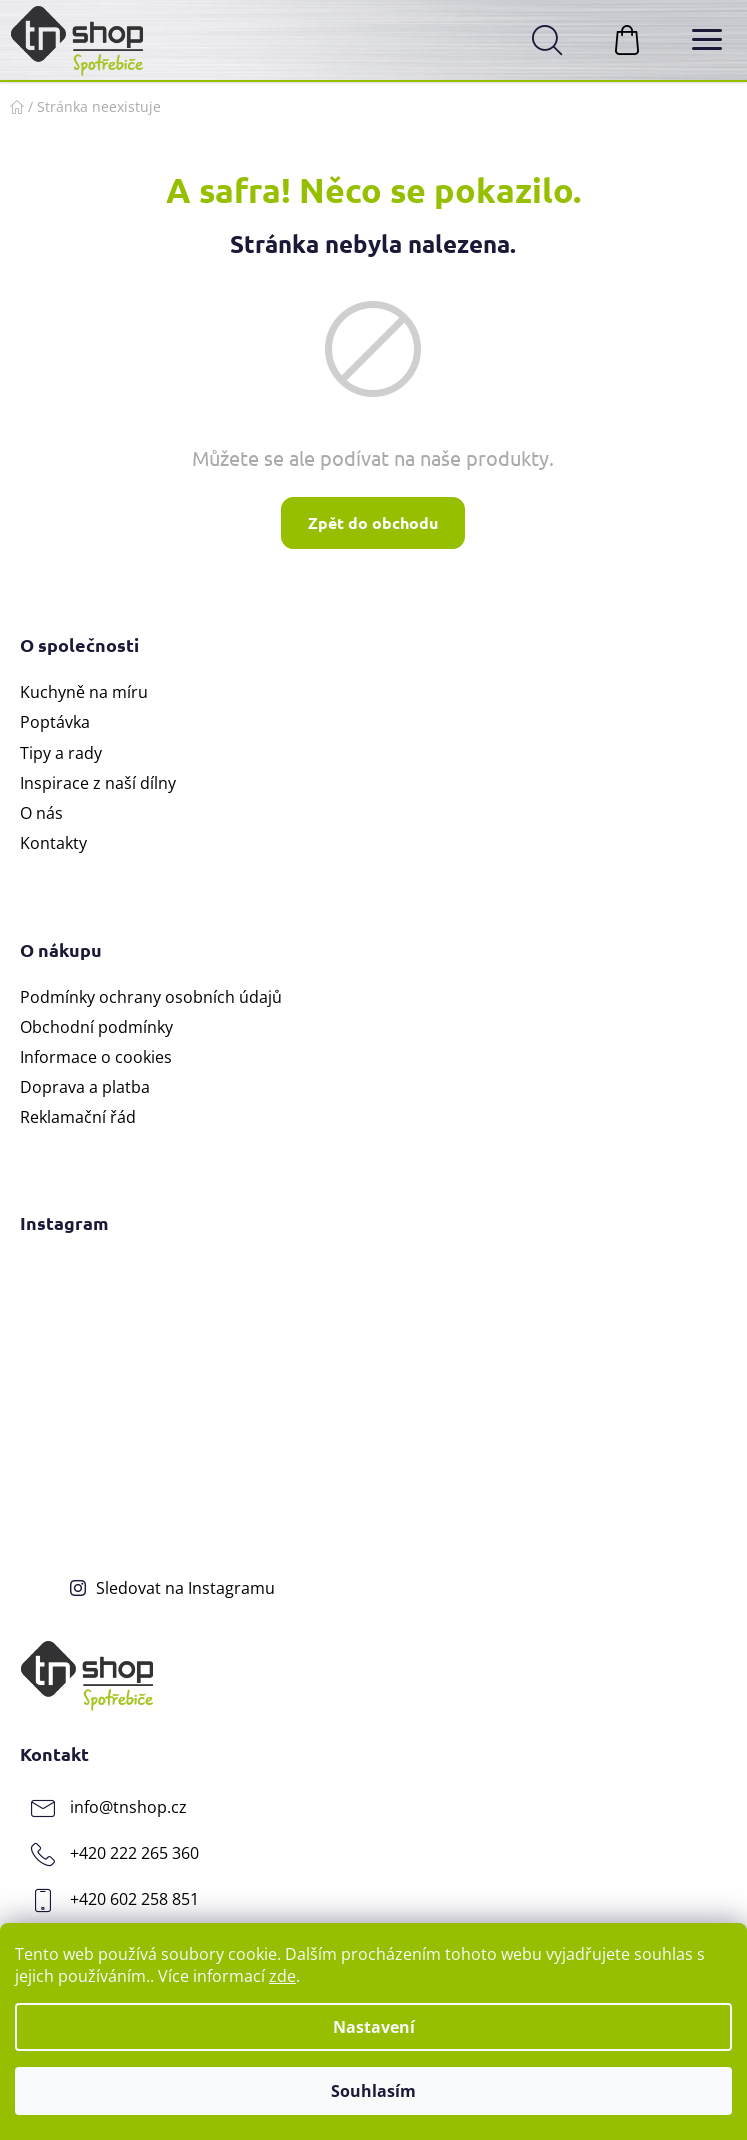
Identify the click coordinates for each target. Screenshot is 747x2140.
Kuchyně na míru (84, 692)
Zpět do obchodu (373, 522)
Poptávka (55, 722)
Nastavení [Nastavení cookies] (374, 2027)
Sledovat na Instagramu (185, 1588)
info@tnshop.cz (128, 1807)
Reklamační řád (78, 1117)
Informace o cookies (96, 1057)
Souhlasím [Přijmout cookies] (373, 2091)
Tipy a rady (61, 753)
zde (282, 1976)
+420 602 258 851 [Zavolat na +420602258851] (134, 1899)
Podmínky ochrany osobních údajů (151, 997)
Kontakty (53, 843)
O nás (41, 813)
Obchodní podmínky (96, 1027)
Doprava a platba (85, 1087)
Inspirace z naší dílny (98, 783)
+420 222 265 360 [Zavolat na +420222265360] (134, 1853)
